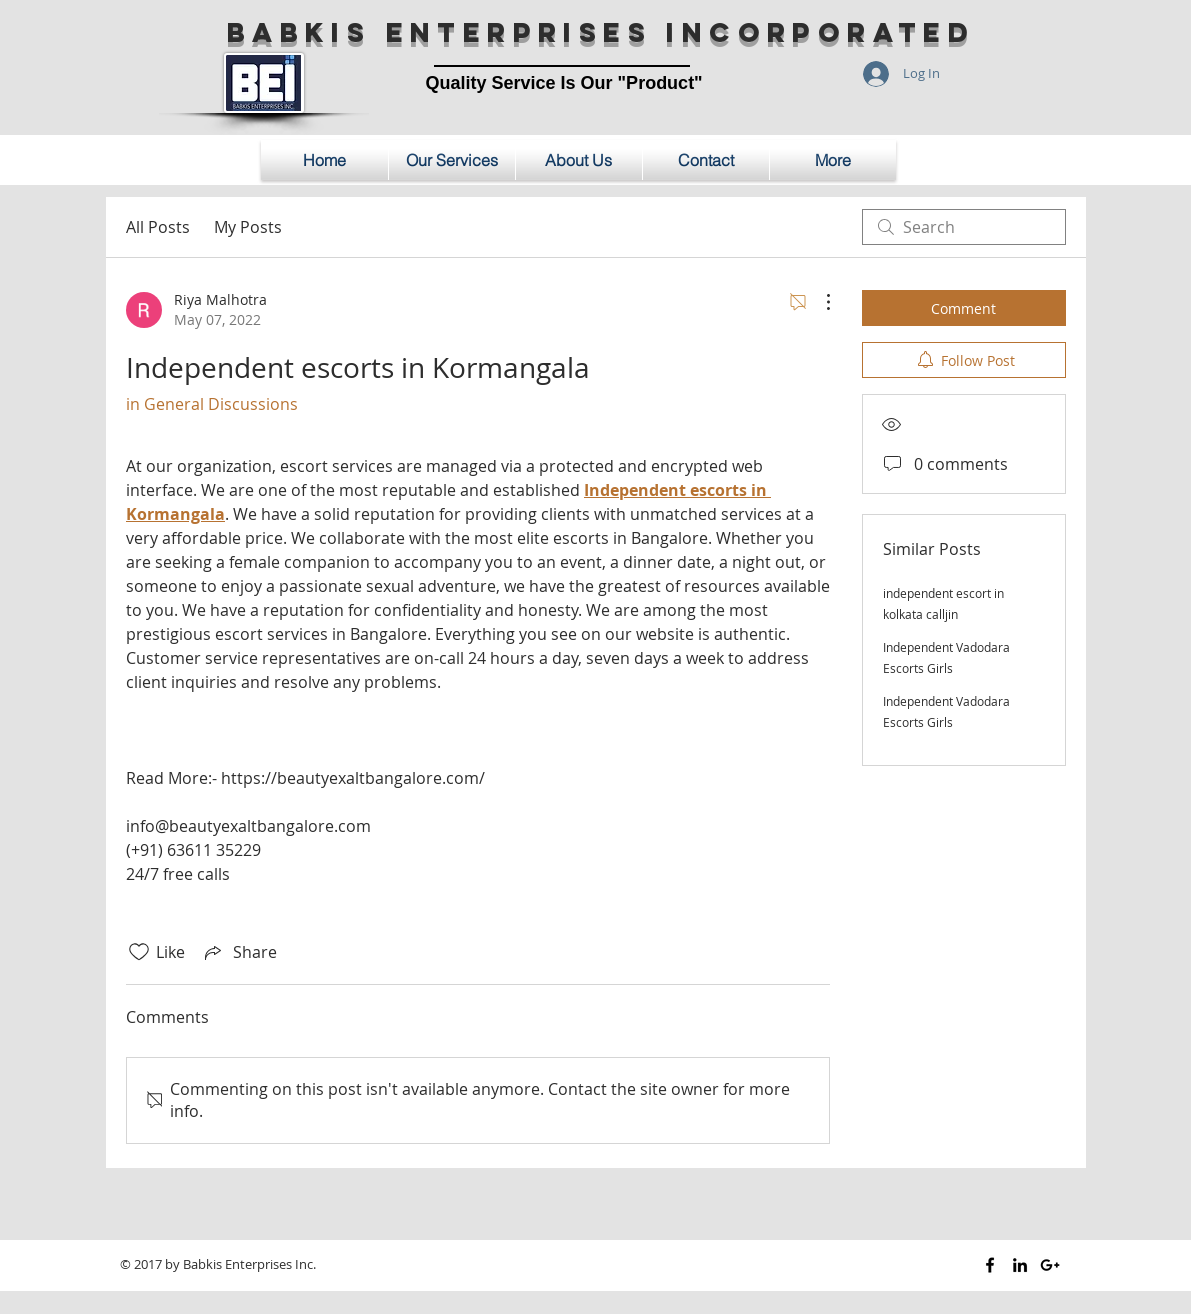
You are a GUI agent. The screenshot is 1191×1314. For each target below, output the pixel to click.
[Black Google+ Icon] (1050, 1265)
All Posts (158, 227)
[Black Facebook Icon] (990, 1265)
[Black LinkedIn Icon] (1020, 1265)
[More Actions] (818, 302)
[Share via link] (239, 952)
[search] (964, 227)
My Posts (248, 227)
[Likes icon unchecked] (139, 952)
